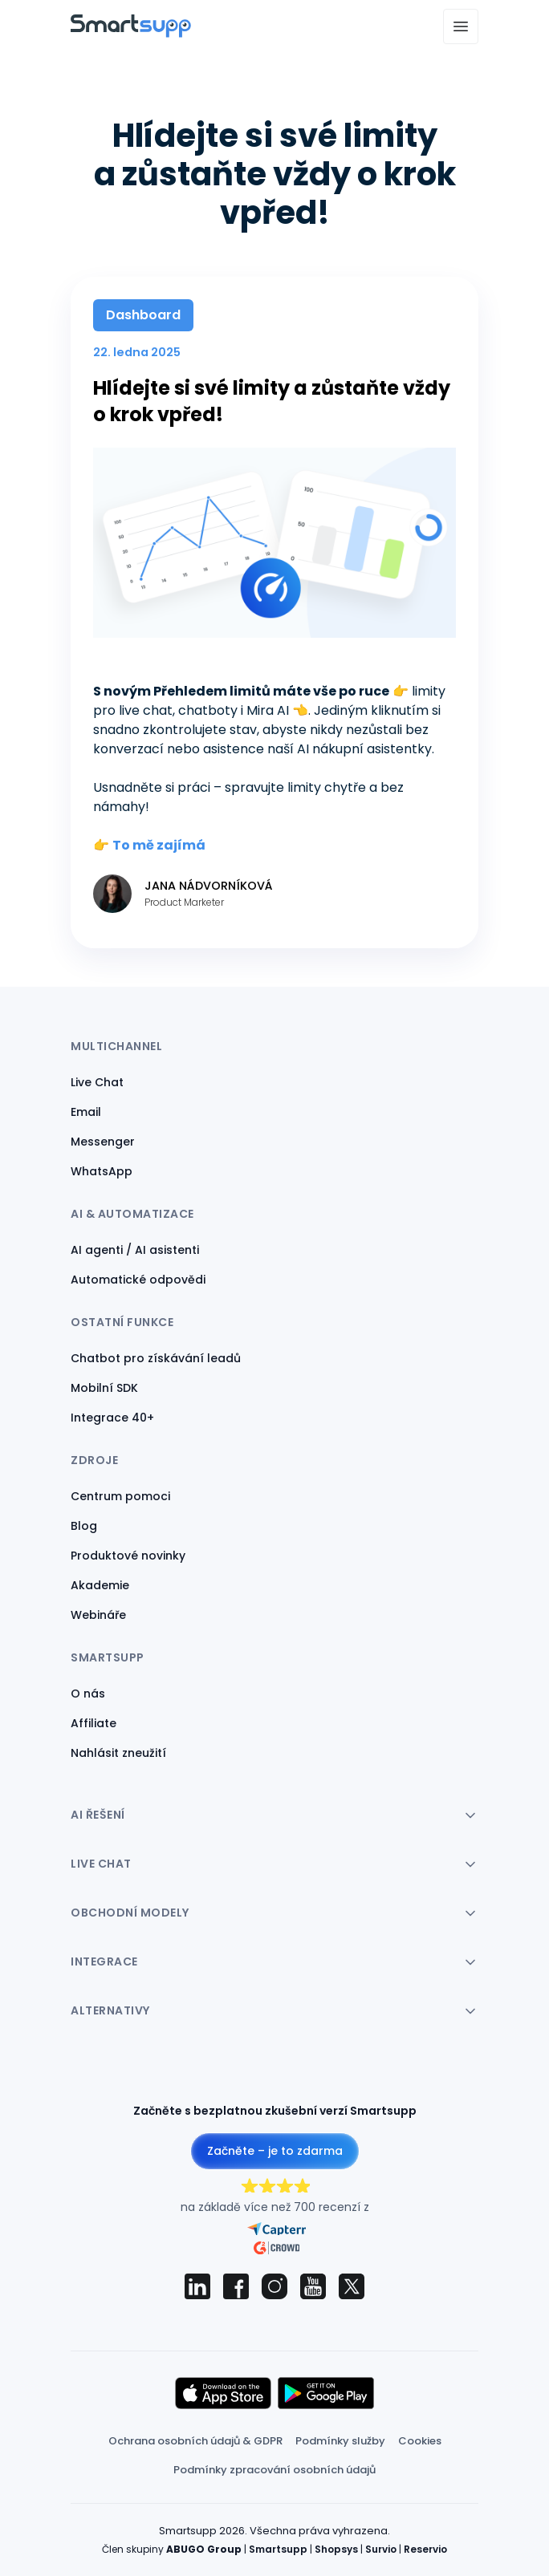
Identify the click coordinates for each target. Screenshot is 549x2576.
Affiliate (93, 1723)
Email (86, 1112)
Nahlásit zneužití (118, 1753)
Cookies (419, 2440)
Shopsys (336, 2549)
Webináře (98, 1615)
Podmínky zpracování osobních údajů (274, 2469)
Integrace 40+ (112, 1418)
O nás (88, 1694)
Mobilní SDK (104, 1388)
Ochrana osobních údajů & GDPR (195, 2440)
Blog (84, 1526)
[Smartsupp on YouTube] (313, 2286)
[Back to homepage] (131, 33)
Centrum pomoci (120, 1496)
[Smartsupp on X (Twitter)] (351, 2286)
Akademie (100, 1585)
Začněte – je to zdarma (275, 2151)
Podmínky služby (340, 2440)
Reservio (425, 2549)
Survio (380, 2549)
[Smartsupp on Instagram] (274, 2286)
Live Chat (97, 1082)
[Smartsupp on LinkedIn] (197, 2286)
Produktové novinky (128, 1556)
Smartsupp (278, 2549)
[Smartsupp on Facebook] (236, 2286)
